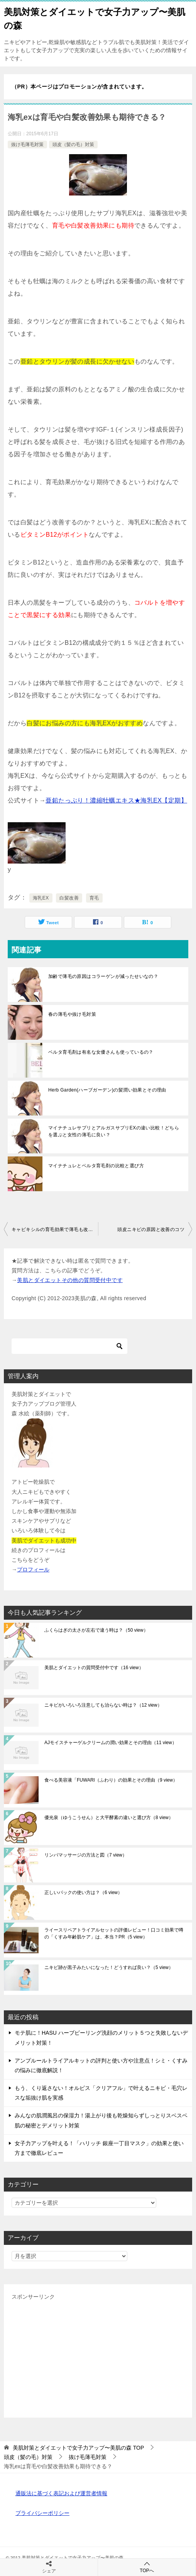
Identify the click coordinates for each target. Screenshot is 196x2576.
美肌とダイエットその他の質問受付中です (70, 1280)
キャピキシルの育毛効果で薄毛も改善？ (55, 1229)
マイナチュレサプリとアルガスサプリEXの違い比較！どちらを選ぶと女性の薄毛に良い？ (113, 1131)
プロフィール (33, 1569)
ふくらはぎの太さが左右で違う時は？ (96, 1630)
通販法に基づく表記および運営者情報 (61, 2493)
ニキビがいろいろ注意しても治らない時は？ (103, 1705)
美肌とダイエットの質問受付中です (94, 1667)
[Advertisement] (98, 2356)
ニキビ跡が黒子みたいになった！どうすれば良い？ (108, 1967)
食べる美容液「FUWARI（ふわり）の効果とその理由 (110, 1780)
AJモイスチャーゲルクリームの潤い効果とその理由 (110, 1742)
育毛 (94, 898)
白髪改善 (69, 898)
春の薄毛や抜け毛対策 (72, 1014)
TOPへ (147, 2567)
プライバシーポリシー (42, 2513)
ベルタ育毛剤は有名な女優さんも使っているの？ (101, 1052)
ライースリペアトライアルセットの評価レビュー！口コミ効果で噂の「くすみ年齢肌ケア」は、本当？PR (113, 1933)
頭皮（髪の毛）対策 (73, 144)
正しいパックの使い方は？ (83, 1892)
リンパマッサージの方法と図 (85, 1855)
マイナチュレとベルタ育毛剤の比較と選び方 (96, 1165)
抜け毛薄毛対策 (27, 144)
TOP (78, 2448)
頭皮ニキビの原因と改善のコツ (150, 1229)
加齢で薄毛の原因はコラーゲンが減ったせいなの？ (103, 976)
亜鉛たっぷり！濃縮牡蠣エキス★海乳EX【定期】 (116, 800)
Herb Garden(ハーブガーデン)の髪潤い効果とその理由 (107, 1090)
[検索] (69, 1346)
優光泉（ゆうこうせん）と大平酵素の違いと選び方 (108, 1817)
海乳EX (41, 898)
